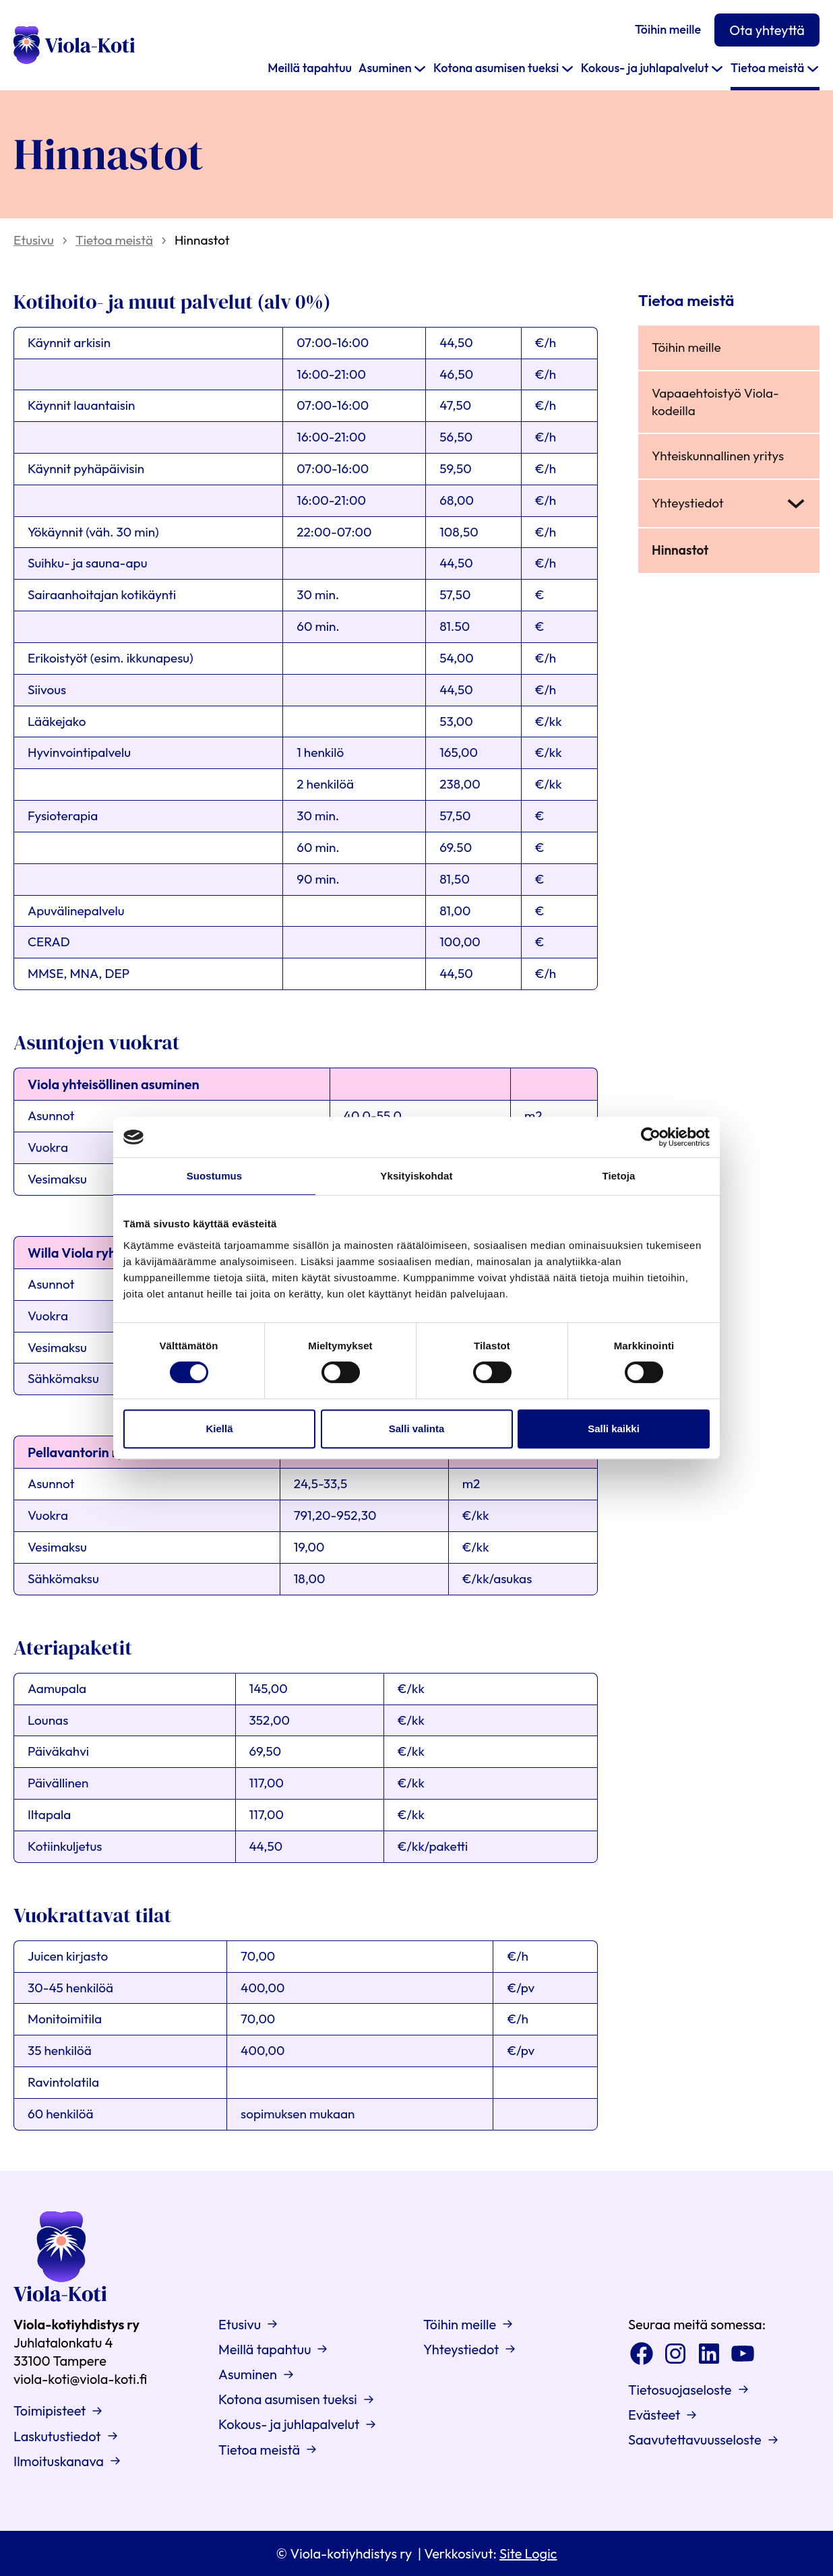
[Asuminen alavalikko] (420, 68)
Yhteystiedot (688, 503)
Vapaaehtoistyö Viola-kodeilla (715, 402)
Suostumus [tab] (215, 1176)
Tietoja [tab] (619, 1176)
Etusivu (33, 240)
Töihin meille (686, 347)
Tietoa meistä (114, 240)
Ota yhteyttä (767, 30)
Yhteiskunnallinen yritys (718, 456)
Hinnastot (680, 550)
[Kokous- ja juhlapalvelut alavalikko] (717, 68)
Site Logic (528, 2553)
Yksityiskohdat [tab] (416, 1176)
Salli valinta (417, 1428)
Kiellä (219, 1428)
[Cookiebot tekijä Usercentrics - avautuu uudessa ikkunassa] (651, 1137)
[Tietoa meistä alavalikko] (813, 68)
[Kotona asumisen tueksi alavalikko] (567, 68)
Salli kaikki (614, 1428)
